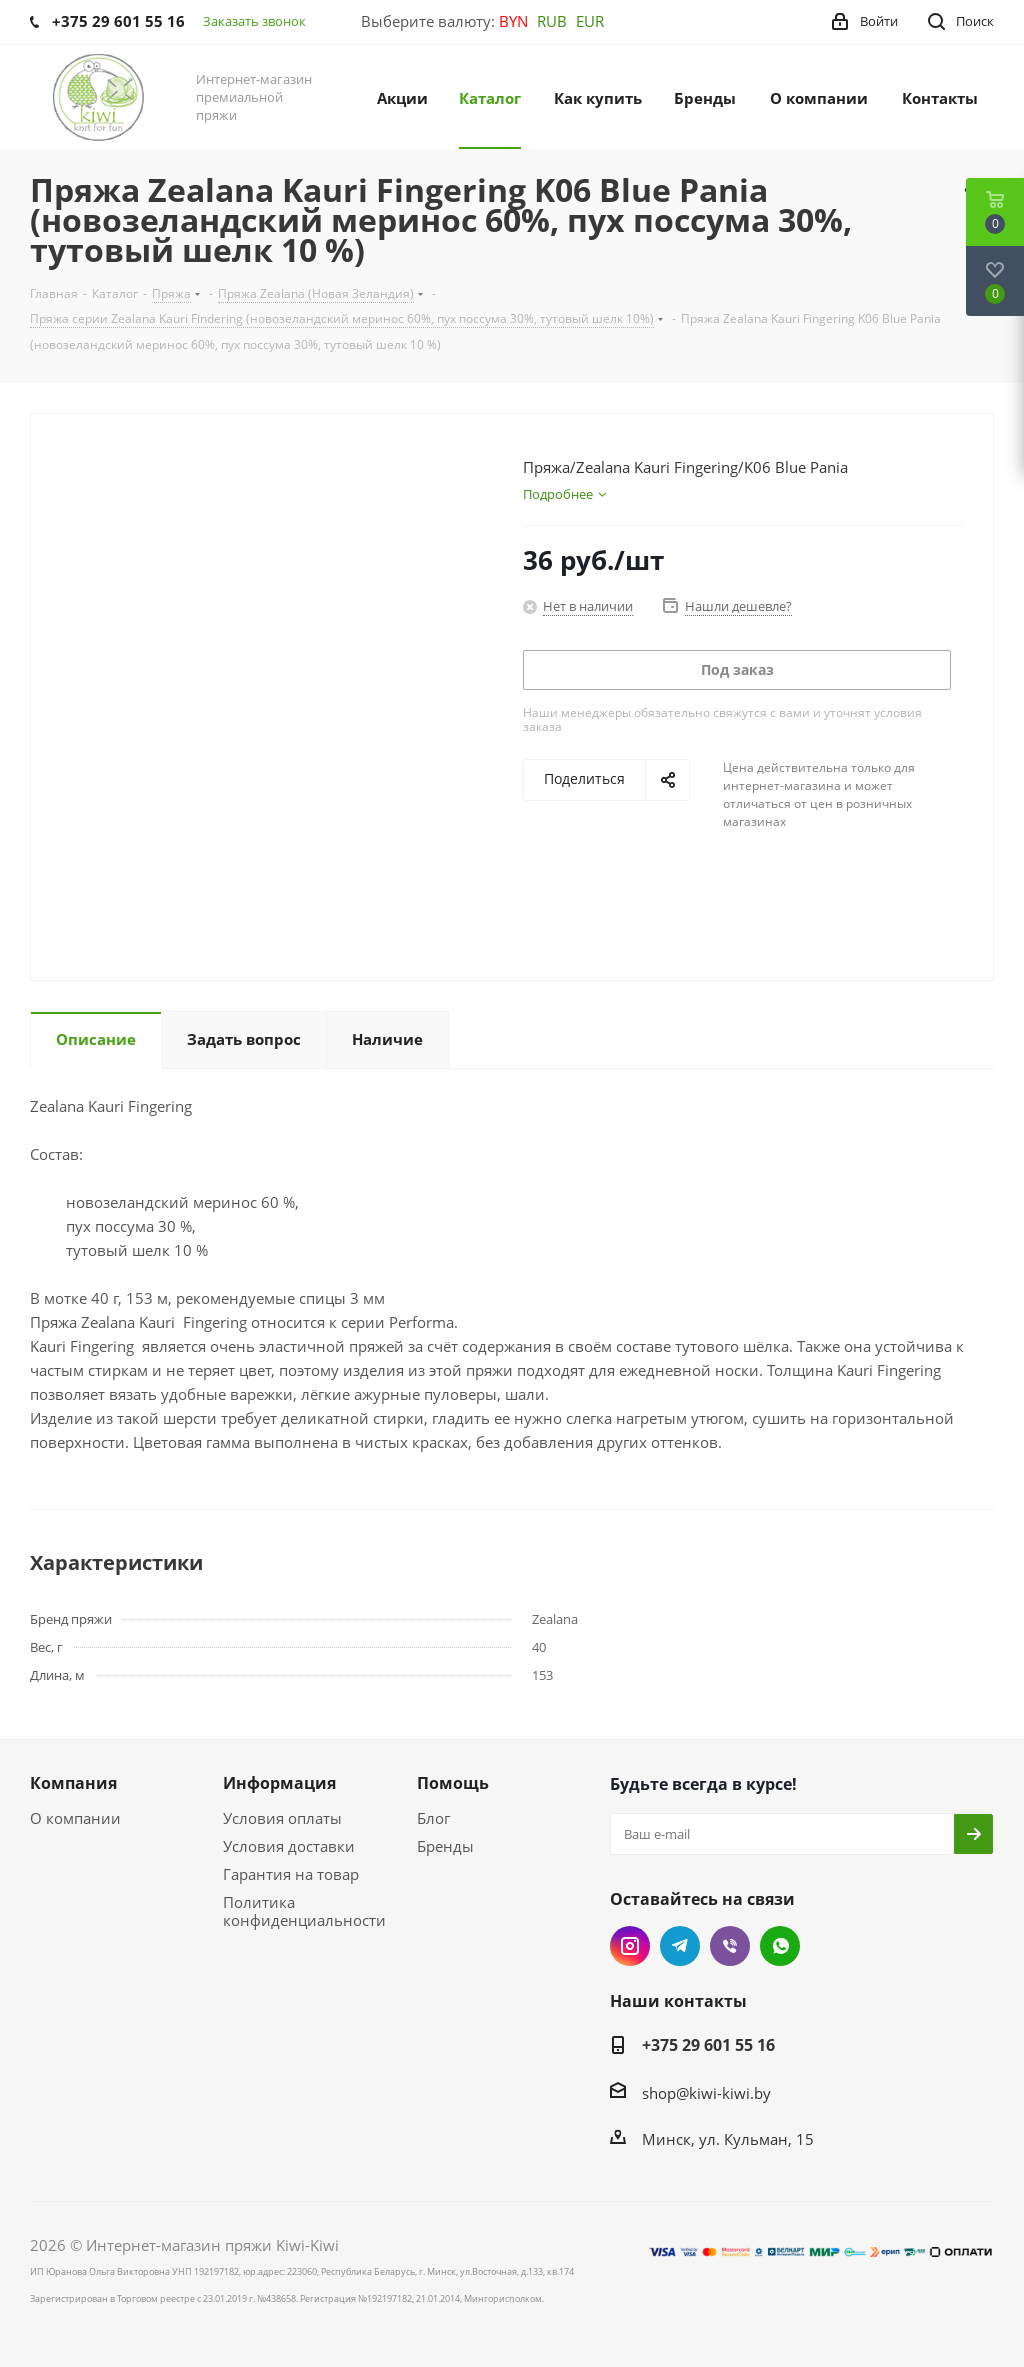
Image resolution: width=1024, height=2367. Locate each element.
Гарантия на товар (291, 1874)
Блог (433, 1818)
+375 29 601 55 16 (708, 2045)
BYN (513, 21)
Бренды (445, 1846)
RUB (552, 21)
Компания (73, 1783)
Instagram (630, 1946)
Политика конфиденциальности (304, 1911)
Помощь (453, 1783)
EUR (590, 21)
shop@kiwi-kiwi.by (706, 2093)
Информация (279, 1783)
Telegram (680, 1946)
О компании (75, 1818)
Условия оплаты (282, 1818)
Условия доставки (289, 1846)
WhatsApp (780, 1946)
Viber (730, 1946)
